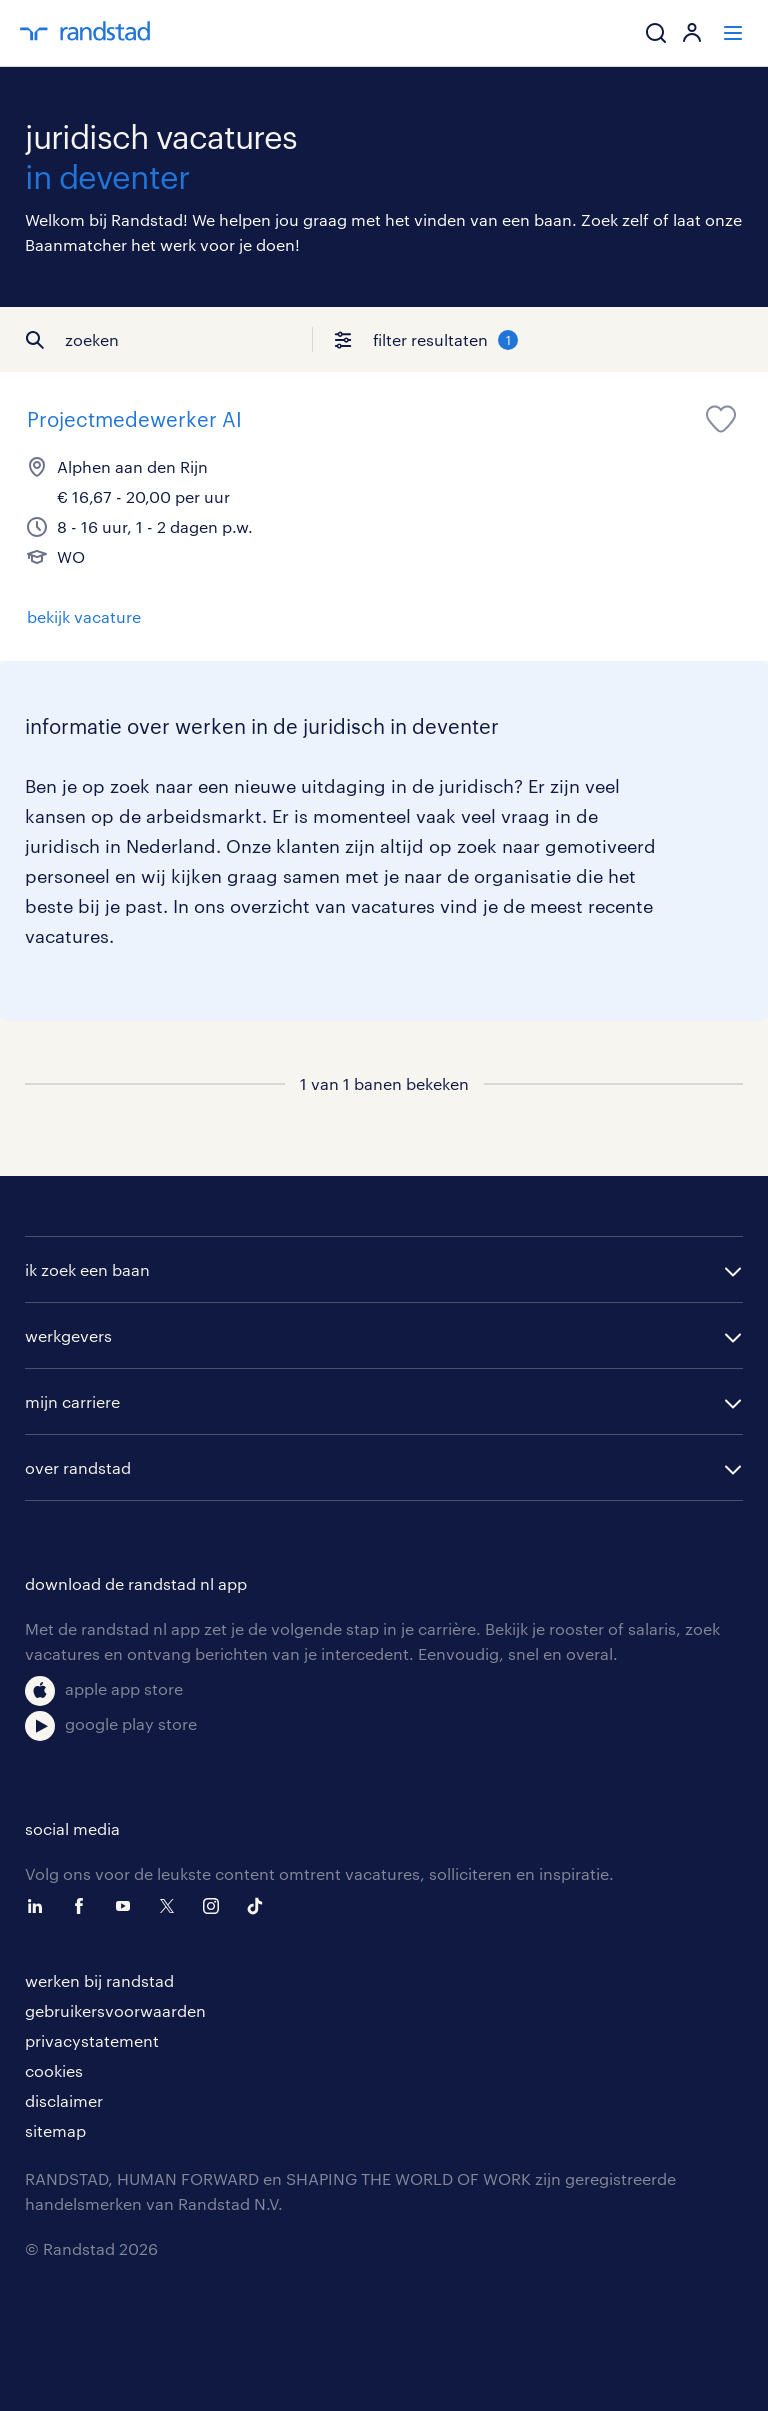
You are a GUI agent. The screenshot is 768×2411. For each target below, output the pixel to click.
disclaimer (64, 2100)
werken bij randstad (99, 1980)
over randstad (78, 1467)
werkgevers (68, 1335)
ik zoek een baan (87, 1269)
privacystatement (92, 2040)
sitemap (55, 2130)
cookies (54, 2070)
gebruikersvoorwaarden (115, 2010)
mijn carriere (72, 1401)
